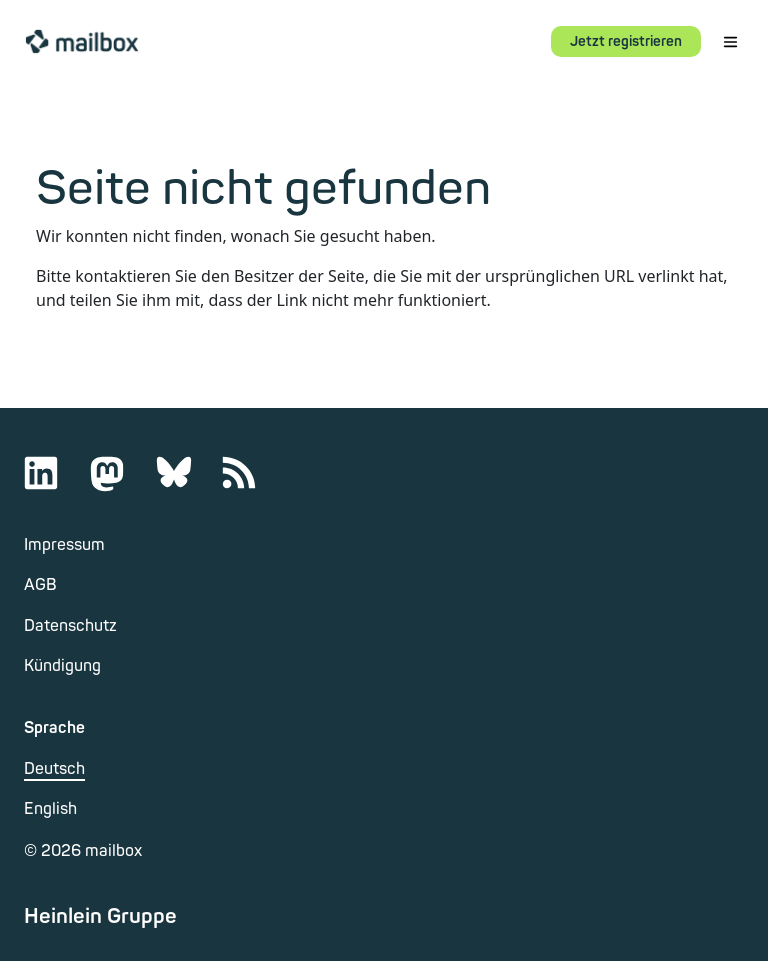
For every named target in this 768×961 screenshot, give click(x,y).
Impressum (64, 545)
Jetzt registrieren (626, 41)
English (50, 809)
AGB (40, 585)
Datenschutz (70, 626)
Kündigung (62, 666)
